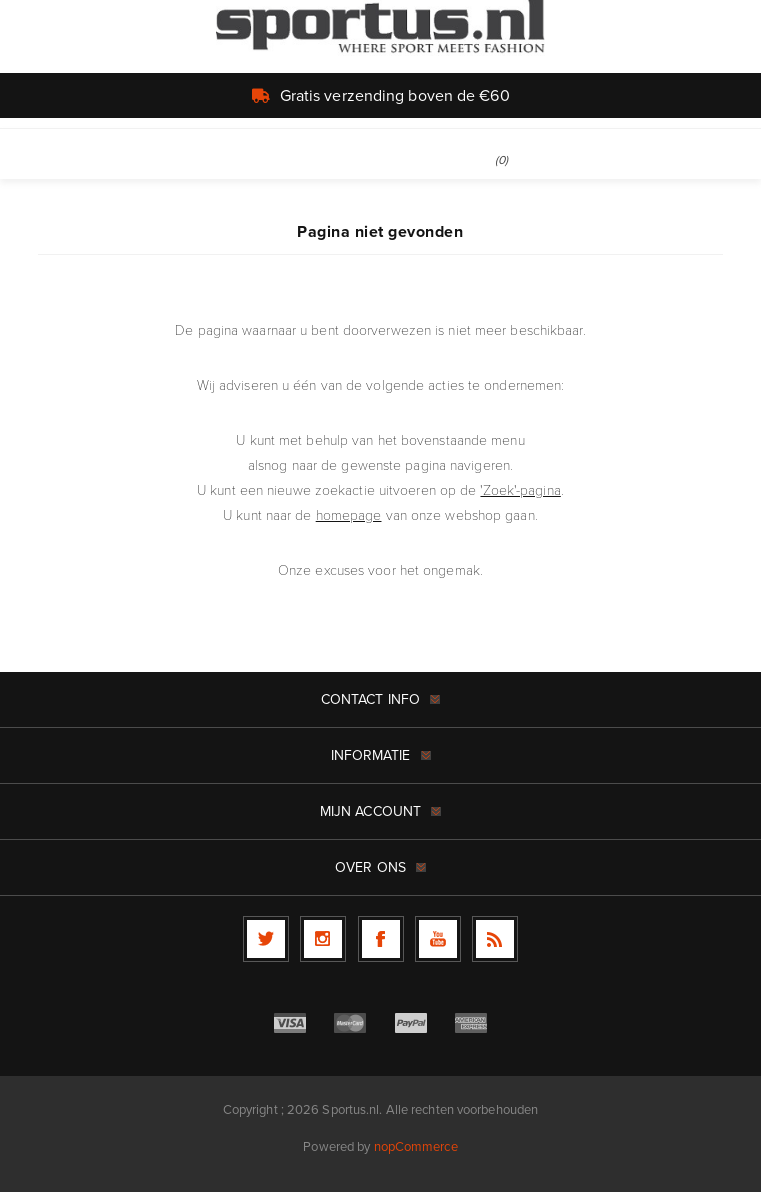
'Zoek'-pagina (520, 489)
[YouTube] (438, 939)
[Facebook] (381, 939)
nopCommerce (416, 1146)
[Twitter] (266, 939)
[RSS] (495, 939)
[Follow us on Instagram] (323, 939)
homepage (349, 514)
